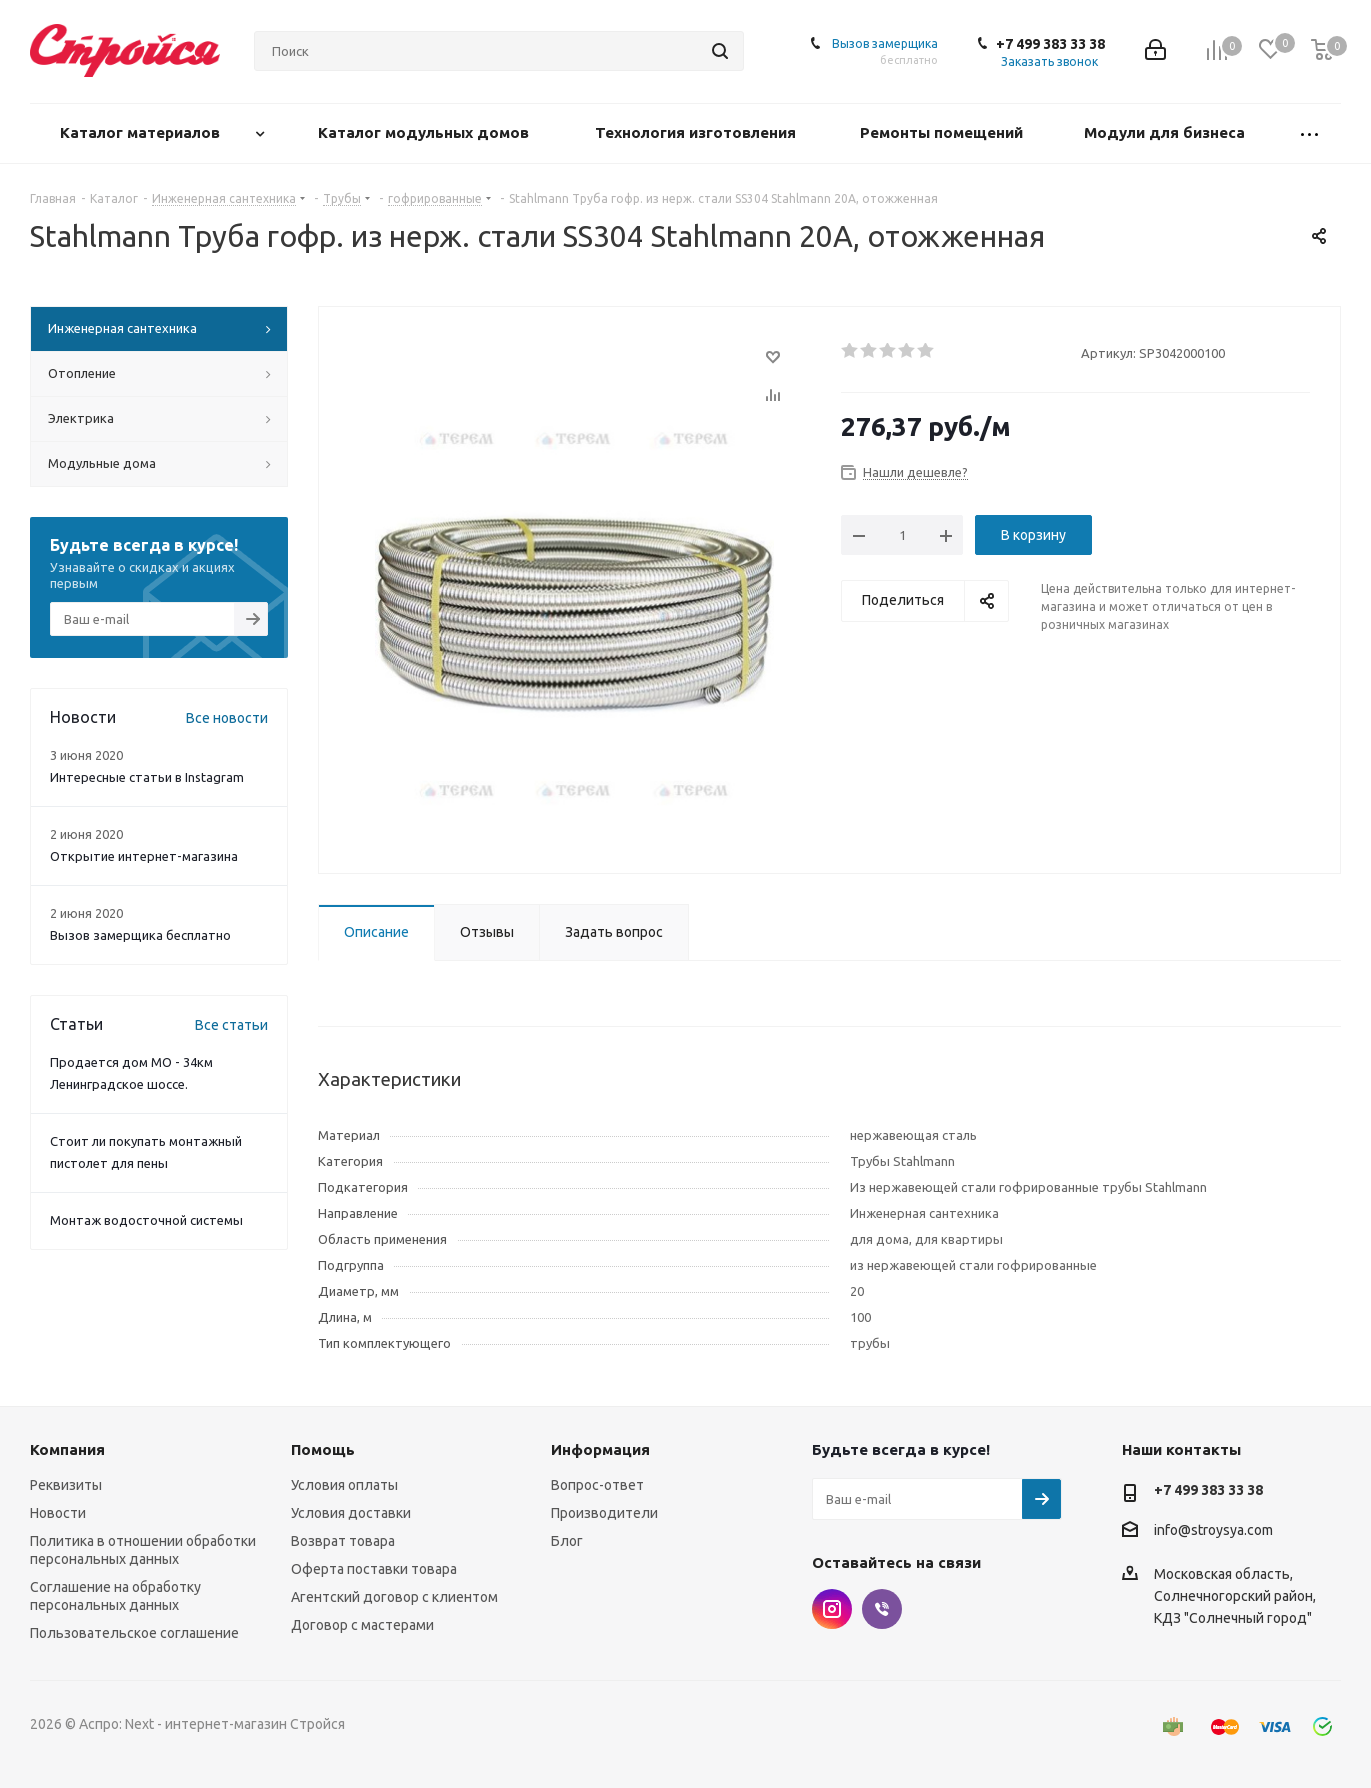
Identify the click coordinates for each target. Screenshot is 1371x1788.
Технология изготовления (697, 132)
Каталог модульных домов (425, 132)
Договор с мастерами (362, 1625)
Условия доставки (351, 1513)
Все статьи (231, 1025)
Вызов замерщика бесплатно (140, 935)
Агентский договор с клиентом (394, 1597)
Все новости (227, 718)
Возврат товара (343, 1541)
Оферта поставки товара (374, 1569)
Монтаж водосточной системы (146, 1220)
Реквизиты (66, 1485)
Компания (67, 1449)
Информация (600, 1449)
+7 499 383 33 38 (1050, 44)
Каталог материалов (142, 132)
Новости (58, 1513)
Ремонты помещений (943, 132)
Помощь (323, 1449)
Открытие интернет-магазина (144, 856)
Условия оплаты (344, 1485)
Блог (567, 1541)
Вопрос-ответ (597, 1485)
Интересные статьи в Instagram (147, 777)
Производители (604, 1513)
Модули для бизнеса (1166, 132)
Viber (882, 1609)
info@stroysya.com (1213, 1530)
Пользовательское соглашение (134, 1633)
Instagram (832, 1609)
